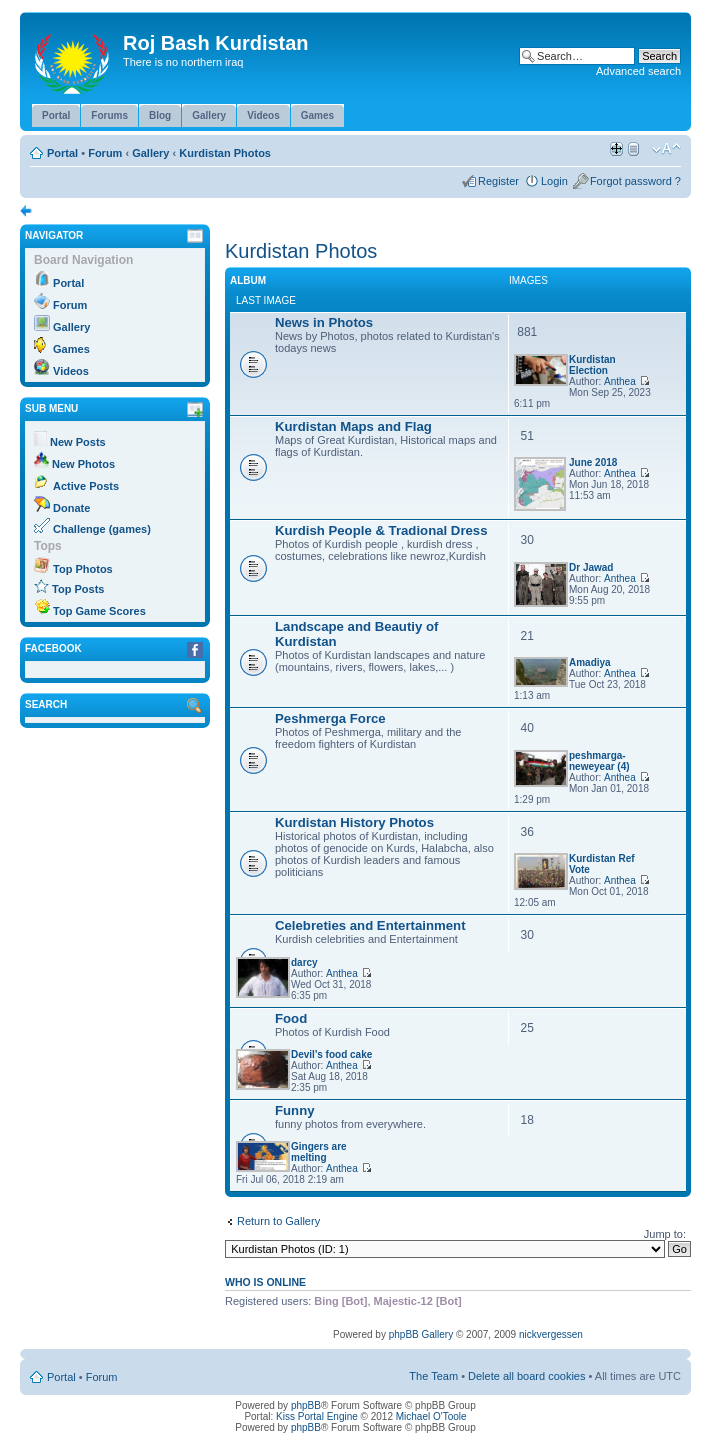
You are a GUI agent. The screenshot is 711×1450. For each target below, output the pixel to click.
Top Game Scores (99, 611)
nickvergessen (551, 1334)
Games (71, 349)
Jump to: (665, 1234)
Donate (71, 508)
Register (498, 181)
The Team (433, 1376)
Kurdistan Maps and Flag (353, 426)
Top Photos (83, 569)
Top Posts (78, 589)
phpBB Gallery (421, 1334)
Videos (71, 371)
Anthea (620, 381)
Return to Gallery (278, 1221)
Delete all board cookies (526, 1376)
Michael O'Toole (431, 1416)
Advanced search (638, 71)
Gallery (150, 153)
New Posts (78, 442)
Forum (105, 153)
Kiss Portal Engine (317, 1416)
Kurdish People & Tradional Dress (381, 530)
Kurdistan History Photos (354, 822)
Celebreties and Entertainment (370, 925)
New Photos (83, 464)
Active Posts (86, 486)
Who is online (265, 1282)
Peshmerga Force (330, 718)
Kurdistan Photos (225, 153)
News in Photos (324, 322)
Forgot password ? (635, 181)
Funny (295, 1110)
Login (554, 181)
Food (291, 1018)
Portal (62, 153)
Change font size (666, 149)
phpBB (306, 1405)
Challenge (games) (102, 529)
